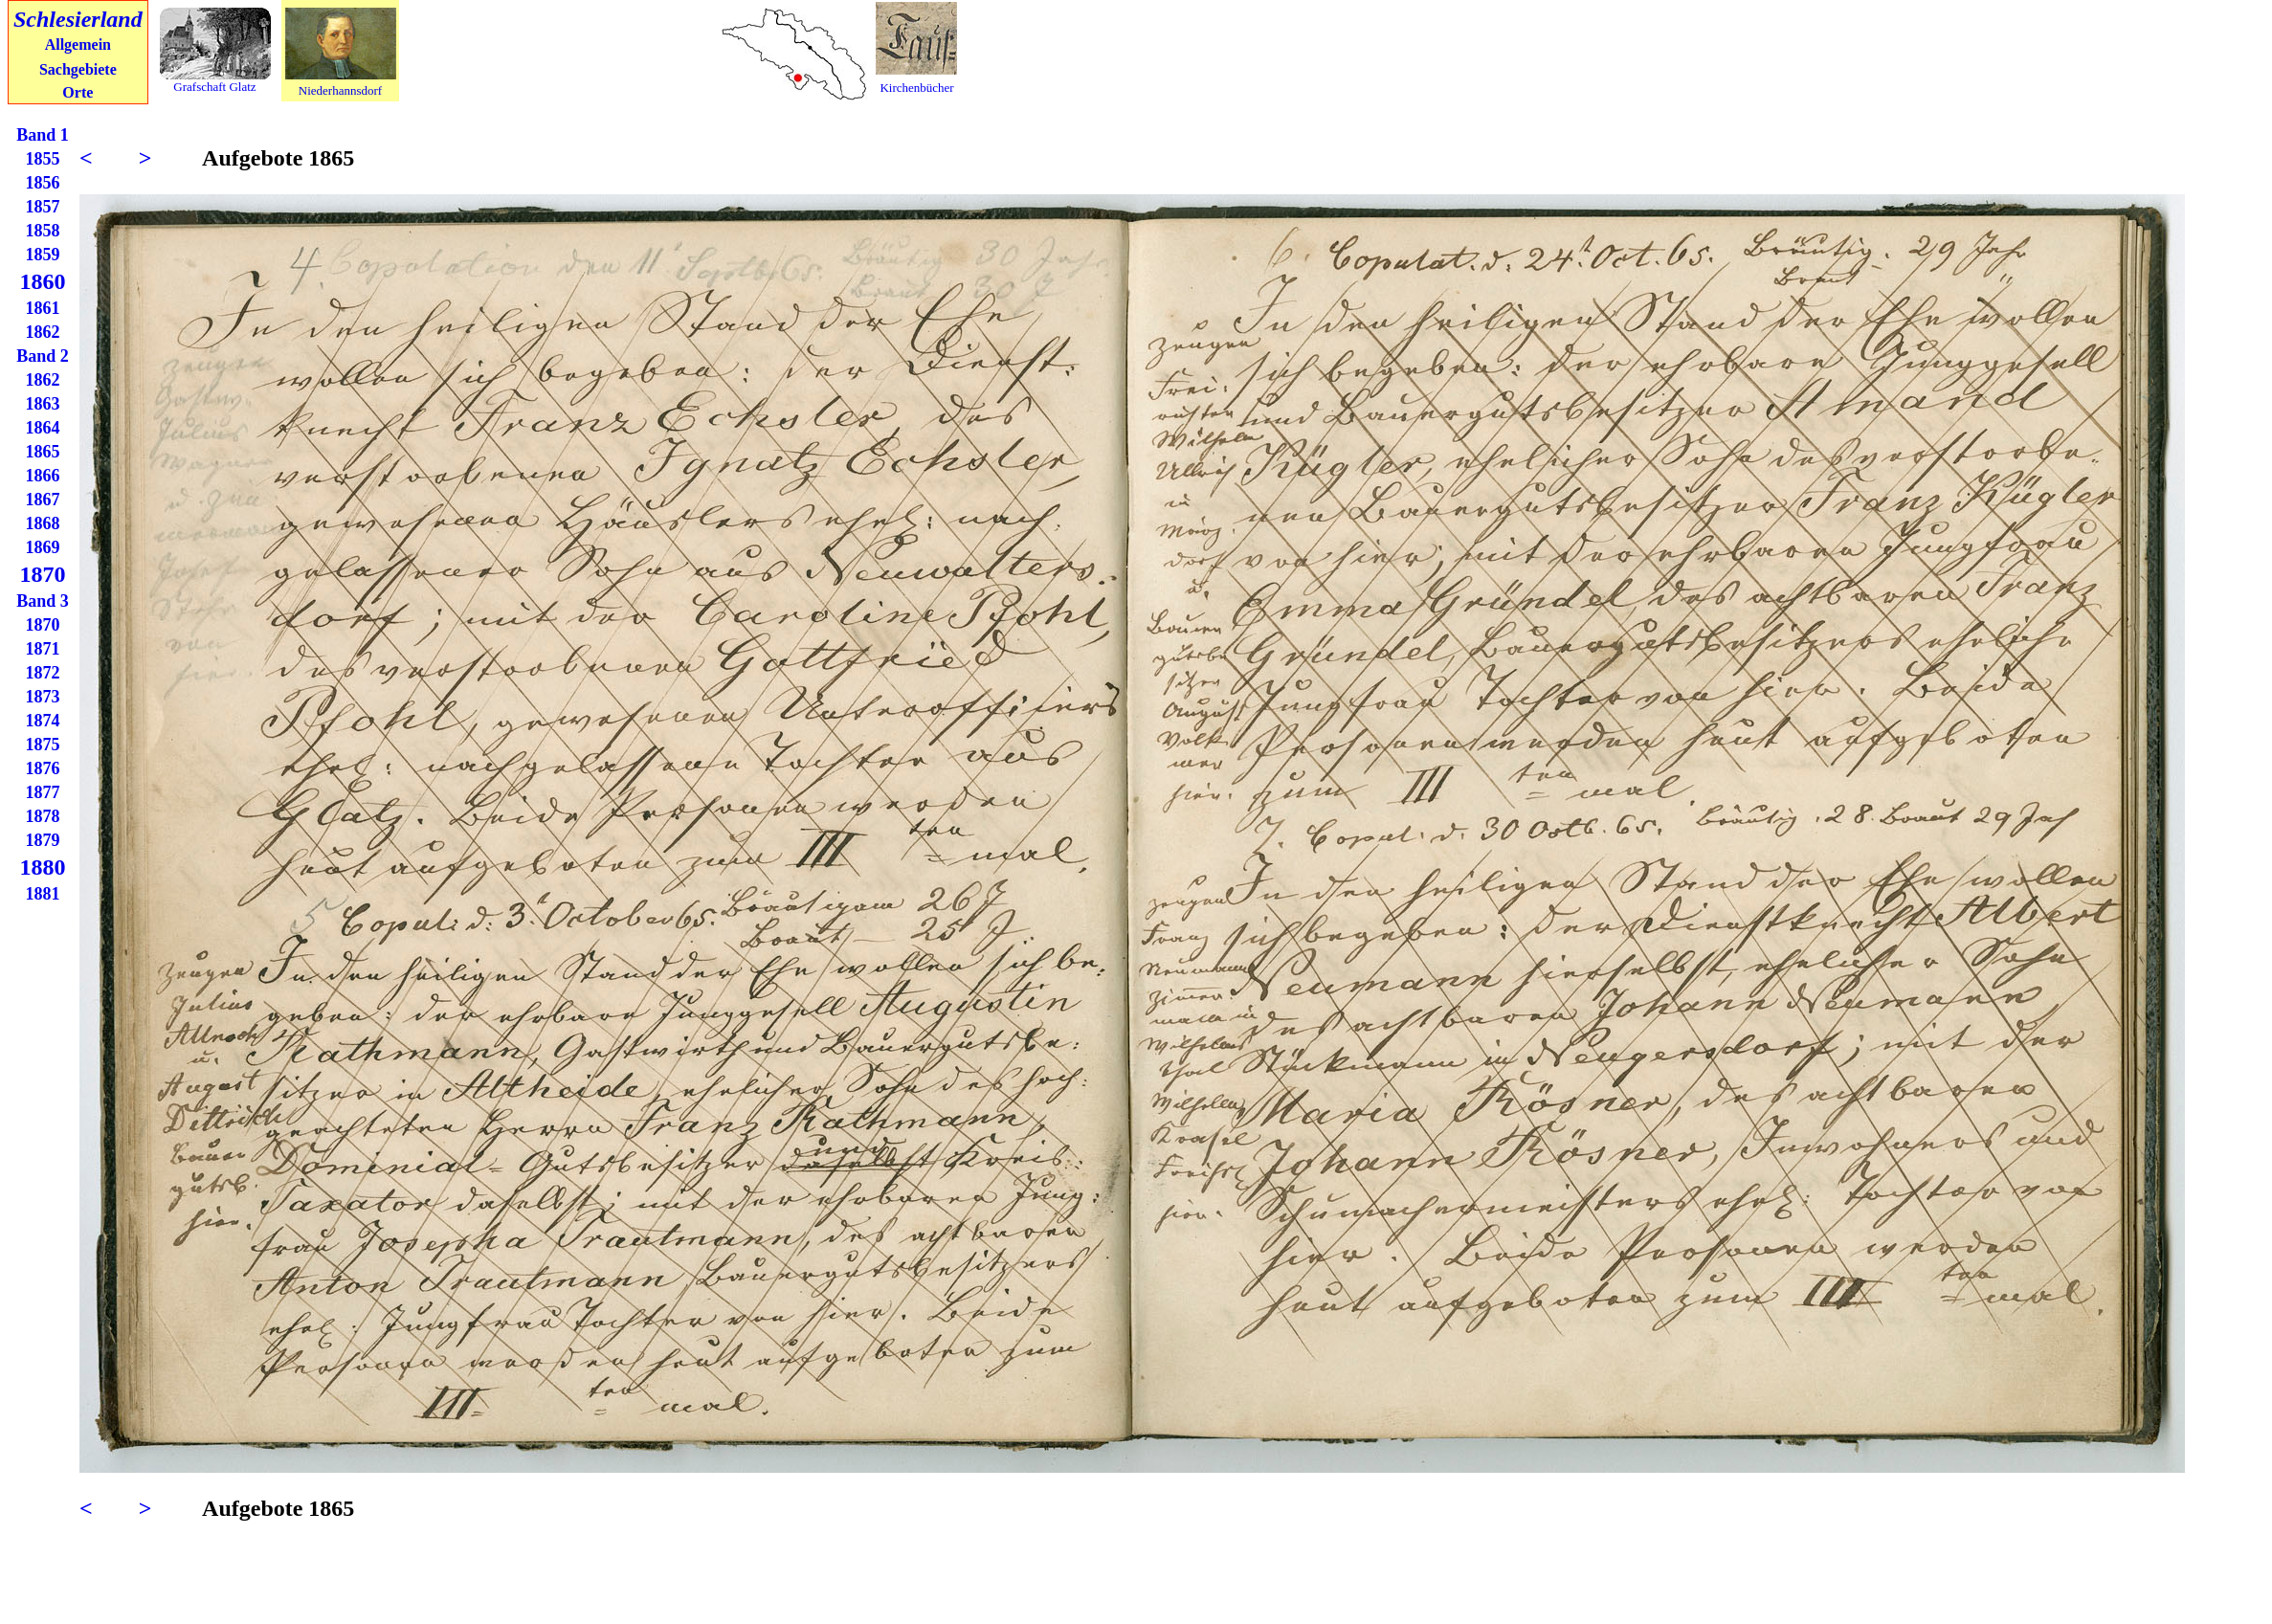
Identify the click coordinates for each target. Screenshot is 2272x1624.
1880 (43, 867)
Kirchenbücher (916, 87)
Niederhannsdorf (340, 90)
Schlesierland (78, 19)
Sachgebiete (78, 69)
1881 (43, 893)
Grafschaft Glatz (214, 86)
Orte (77, 92)
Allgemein (78, 44)
